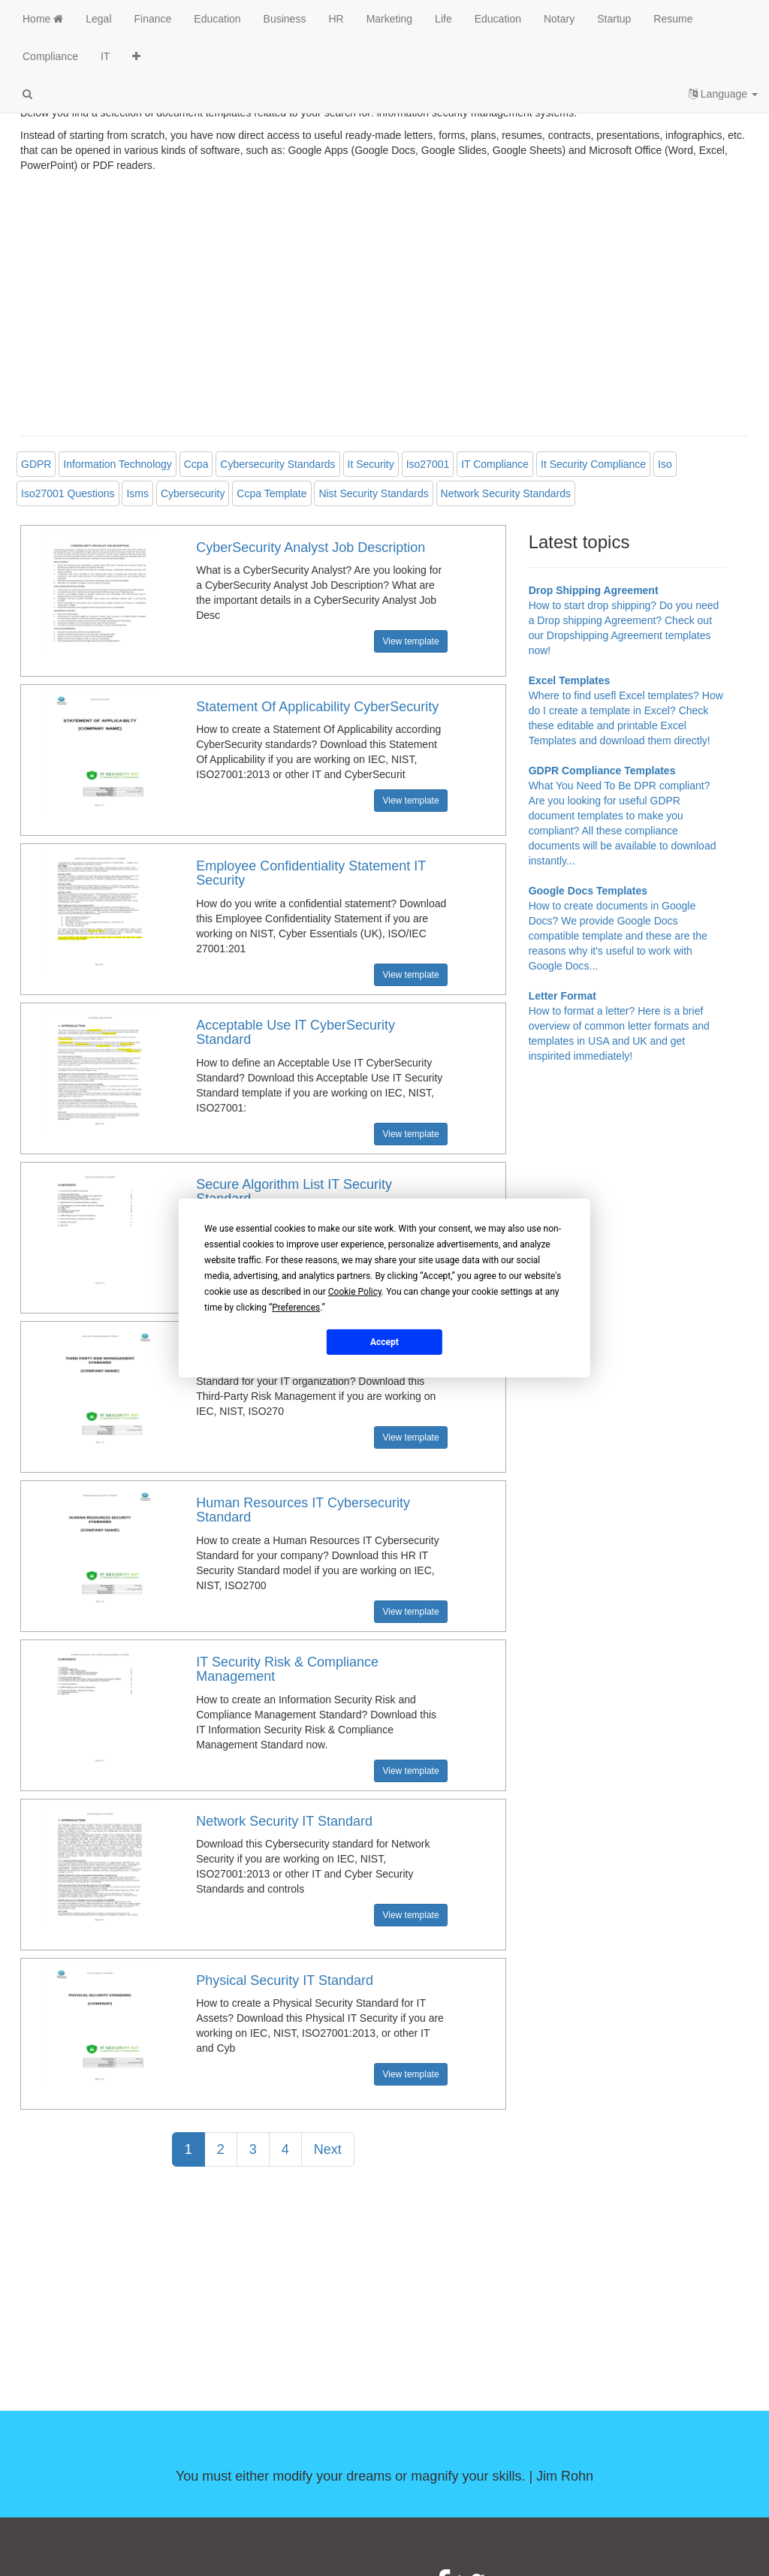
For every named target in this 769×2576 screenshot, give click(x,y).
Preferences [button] (296, 1307)
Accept (384, 1341)
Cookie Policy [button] (354, 1291)
